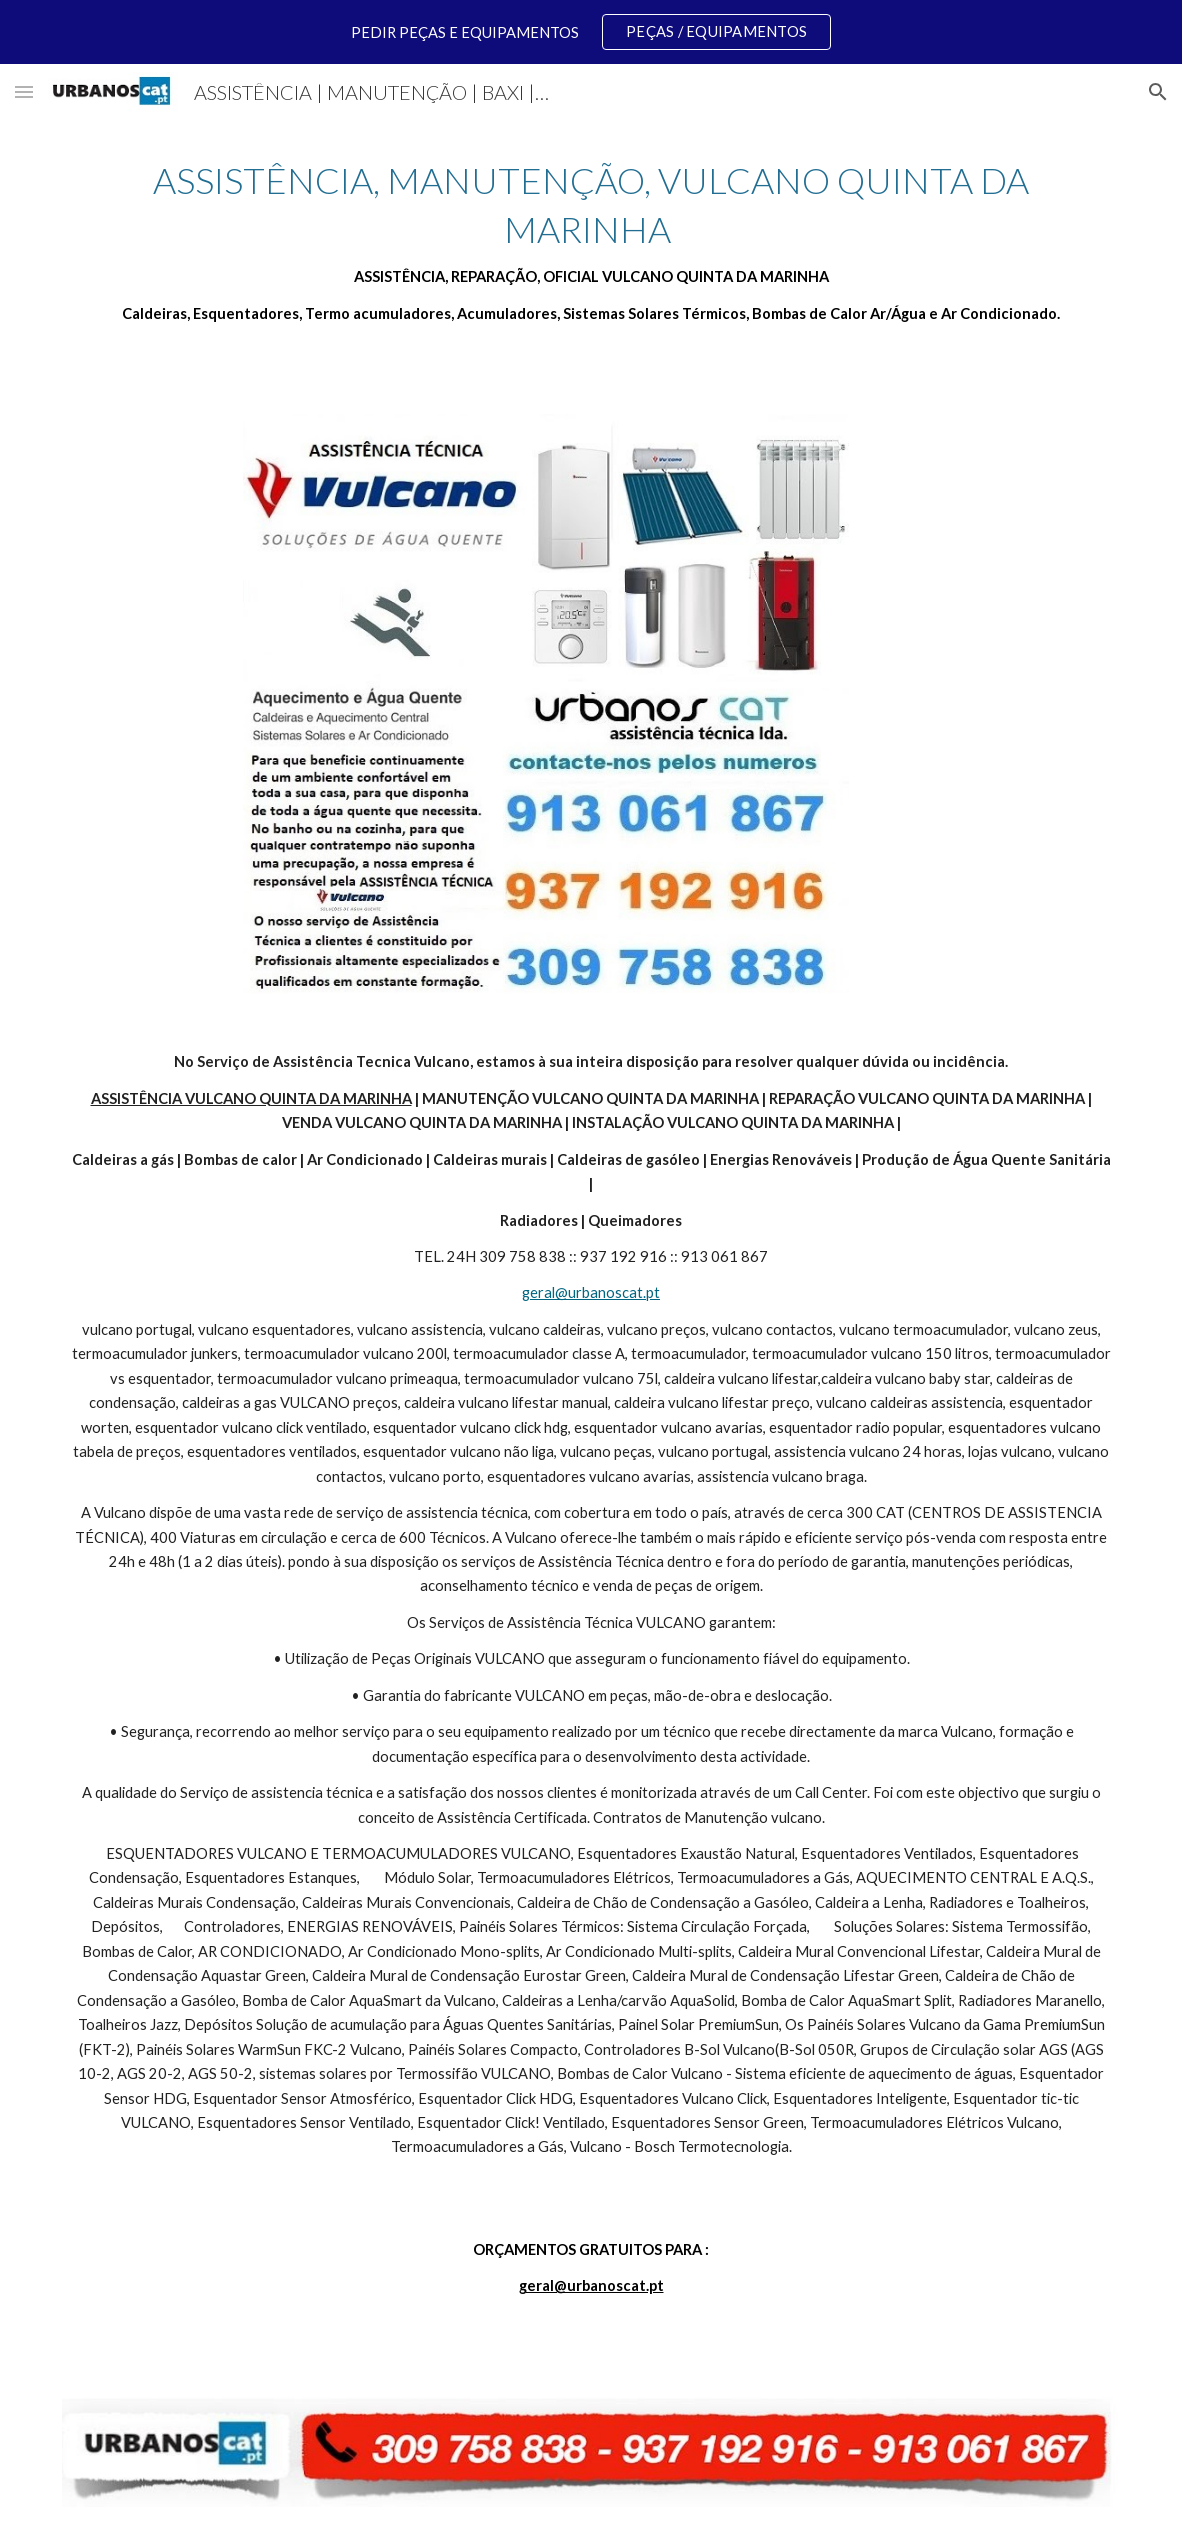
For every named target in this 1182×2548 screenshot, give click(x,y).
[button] (24, 91)
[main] (591, 241)
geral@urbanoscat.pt (591, 1292)
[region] (591, 32)
